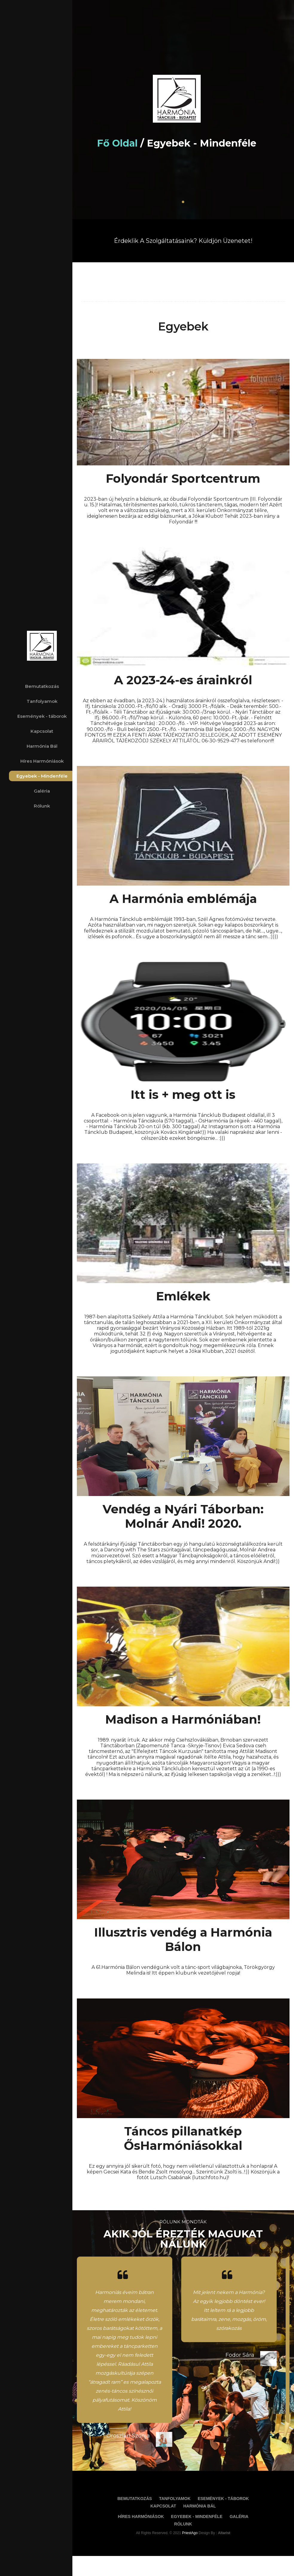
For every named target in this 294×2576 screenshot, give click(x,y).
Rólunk (42, 806)
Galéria (42, 791)
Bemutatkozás (42, 686)
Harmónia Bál (42, 746)
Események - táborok (42, 716)
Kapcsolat (42, 731)
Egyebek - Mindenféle (42, 776)
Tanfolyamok (42, 701)
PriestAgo (196, 2555)
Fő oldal (130, 143)
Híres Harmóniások (42, 761)
